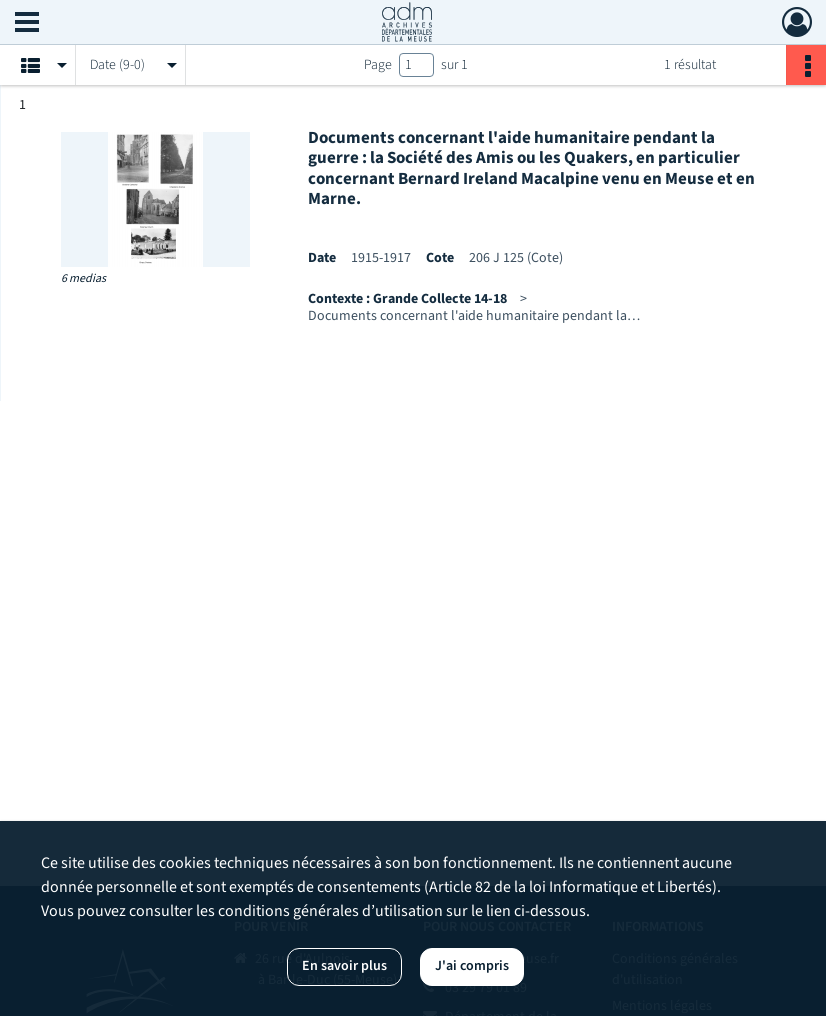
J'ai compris (472, 966)
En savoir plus (344, 966)
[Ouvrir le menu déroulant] (27, 24)
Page (378, 65)
